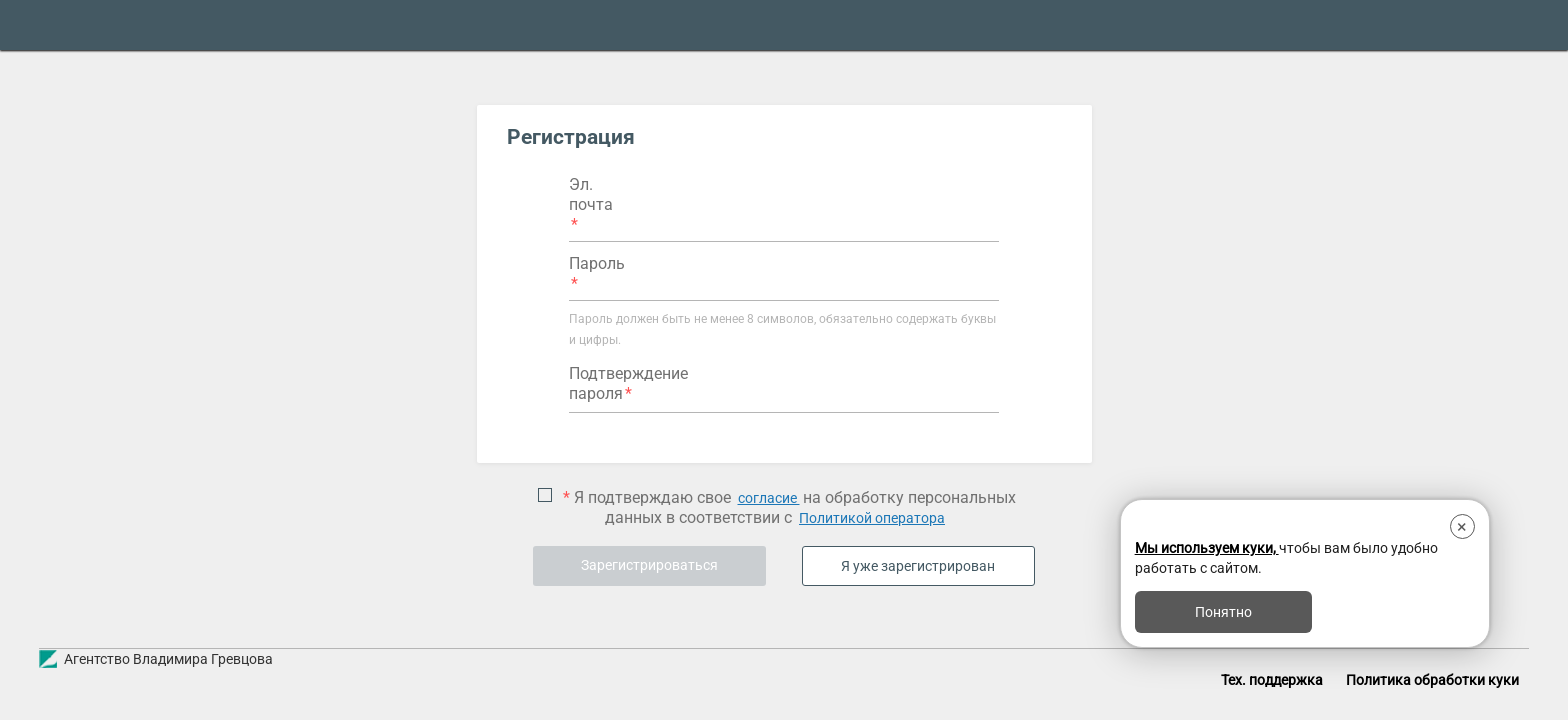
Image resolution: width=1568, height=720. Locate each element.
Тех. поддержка (1272, 680)
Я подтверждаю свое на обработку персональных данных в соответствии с (787, 508)
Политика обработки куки (1432, 680)
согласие (769, 498)
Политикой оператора (872, 518)
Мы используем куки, (1207, 548)
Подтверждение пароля (628, 383)
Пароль (597, 263)
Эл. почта (591, 194)
